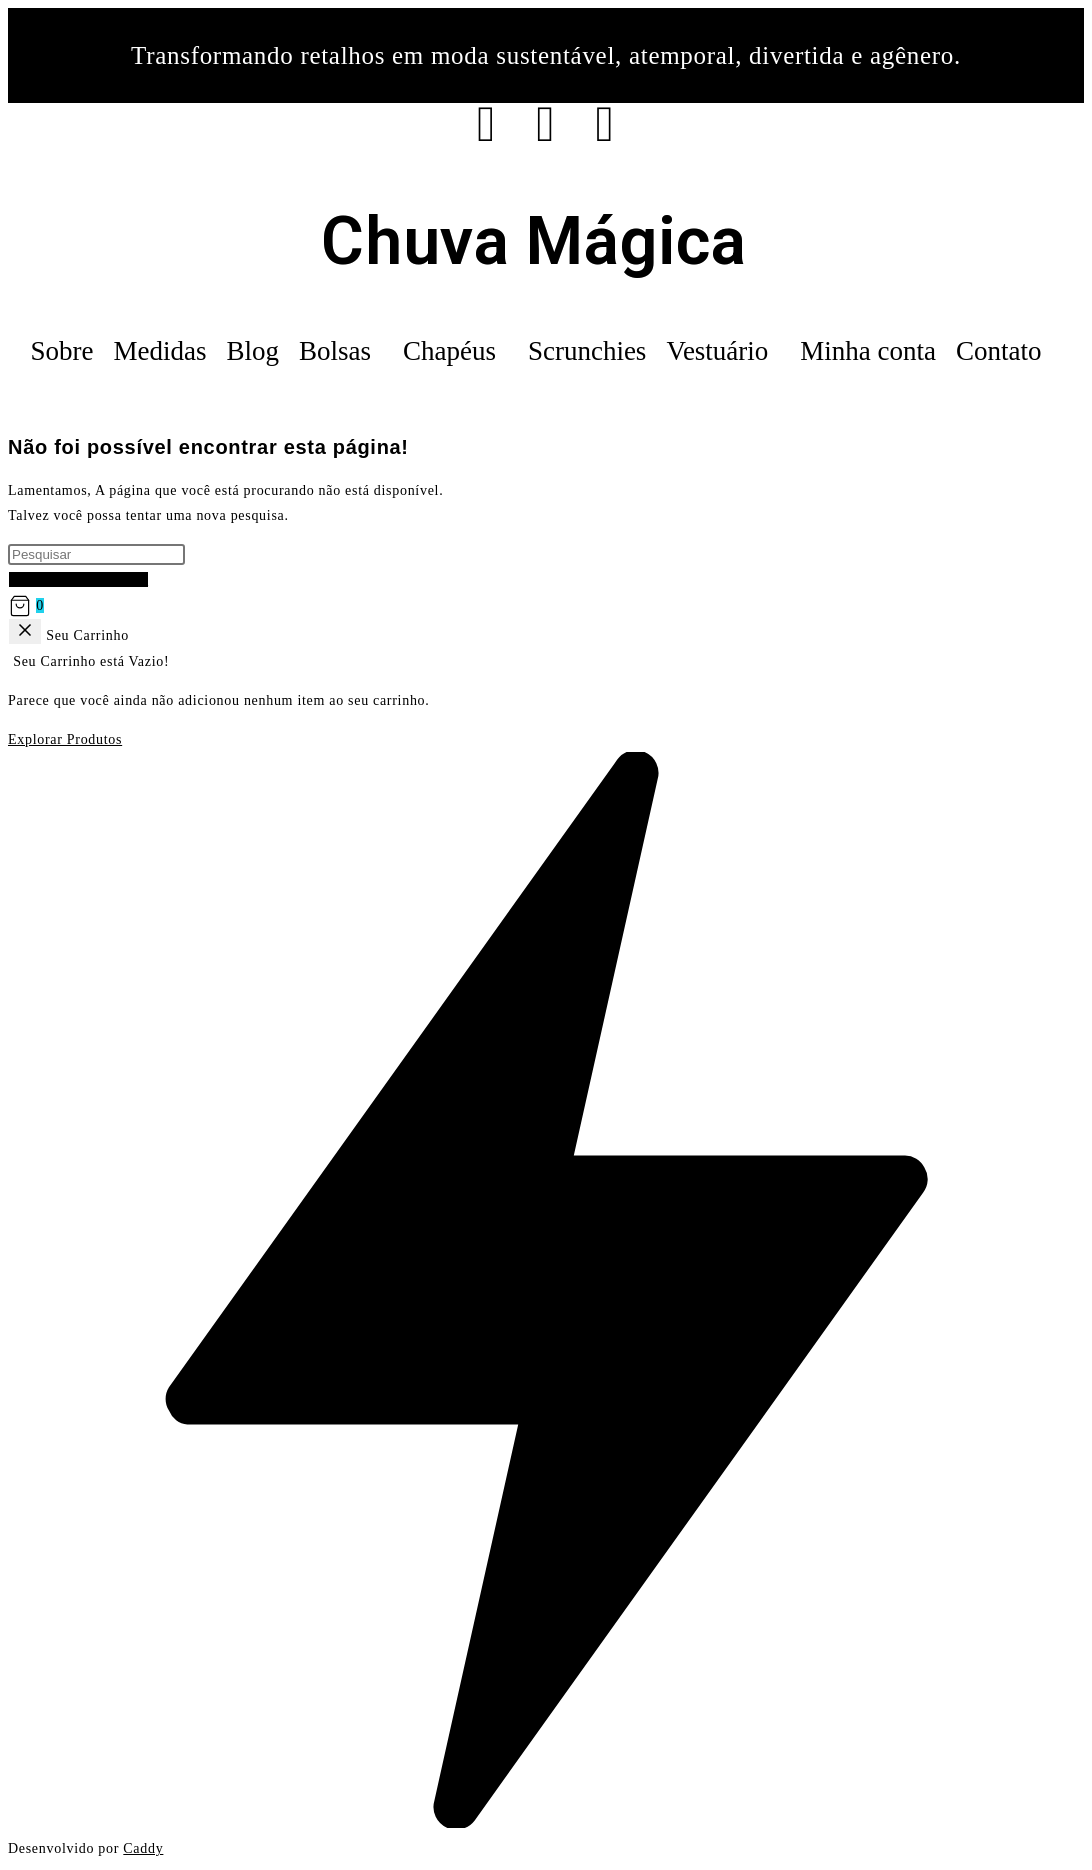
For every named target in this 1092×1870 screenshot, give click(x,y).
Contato (999, 351)
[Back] (25, 631)
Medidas (159, 351)
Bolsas (335, 351)
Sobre (61, 351)
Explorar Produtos (65, 739)
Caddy (143, 1848)
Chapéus (449, 351)
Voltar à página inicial (78, 579)
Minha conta (868, 351)
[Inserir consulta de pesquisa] (96, 554)
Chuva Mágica (533, 241)
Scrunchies (587, 351)
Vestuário (717, 351)
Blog (252, 351)
